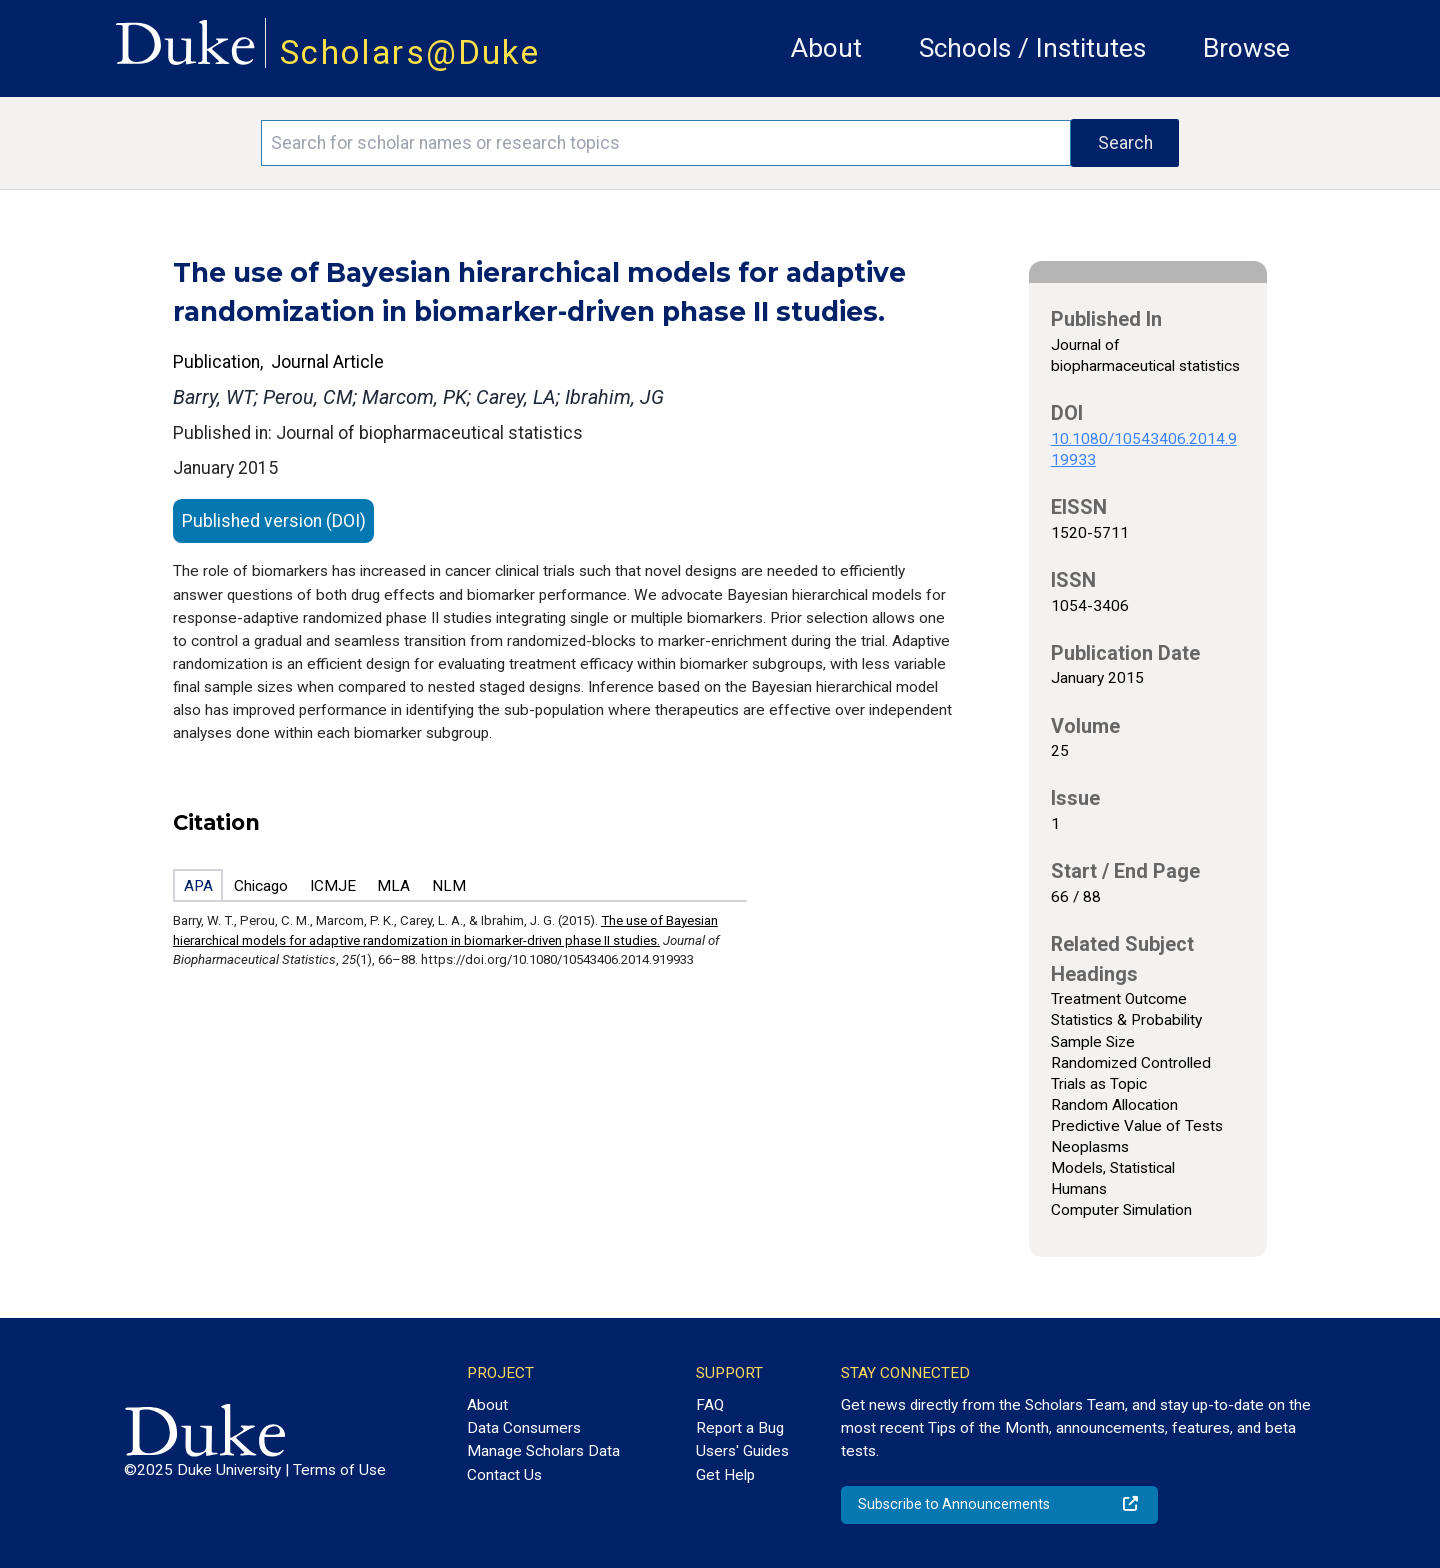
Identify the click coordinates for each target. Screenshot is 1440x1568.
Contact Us (504, 1475)
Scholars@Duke (410, 52)
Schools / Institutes (1032, 48)
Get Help (725, 1475)
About (826, 48)
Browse (1246, 48)
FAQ (710, 1405)
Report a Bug (740, 1428)
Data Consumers (524, 1428)
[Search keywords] (666, 143)
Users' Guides (742, 1451)
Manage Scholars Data (543, 1451)
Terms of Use (339, 1470)
